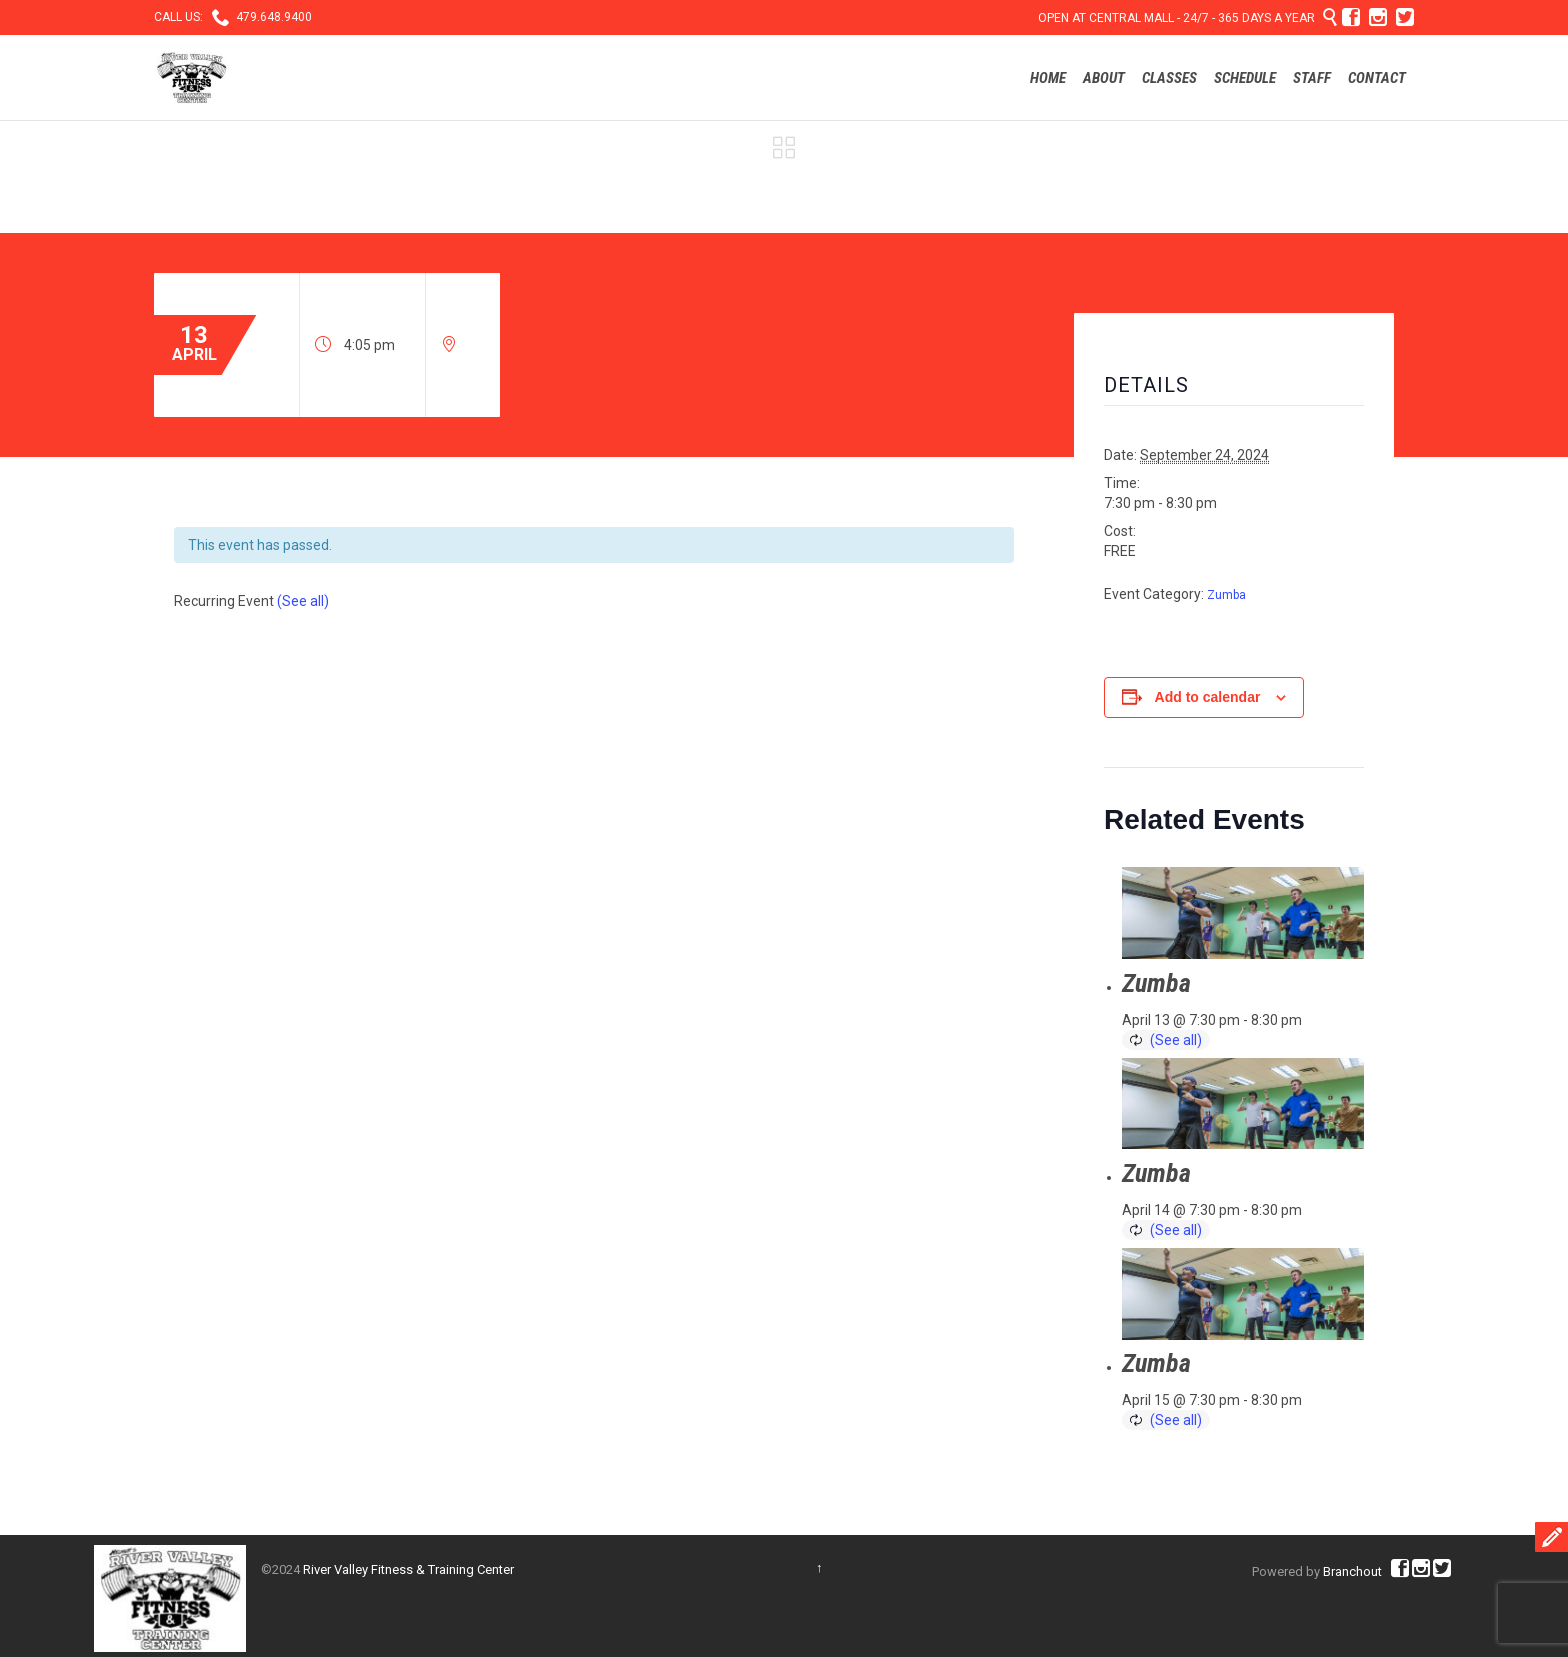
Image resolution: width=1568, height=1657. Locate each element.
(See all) (303, 601)
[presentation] (1243, 913)
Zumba (1226, 595)
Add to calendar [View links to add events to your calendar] (1208, 697)
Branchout (1352, 1571)
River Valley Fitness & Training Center (408, 1569)
